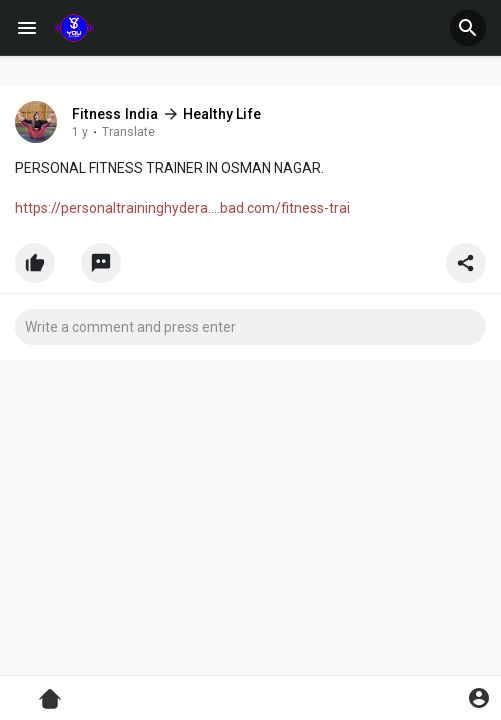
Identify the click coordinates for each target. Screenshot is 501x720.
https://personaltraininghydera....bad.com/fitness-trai (182, 208)
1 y (80, 132)
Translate (128, 132)
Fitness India (115, 114)
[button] (468, 28)
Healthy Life (222, 114)
